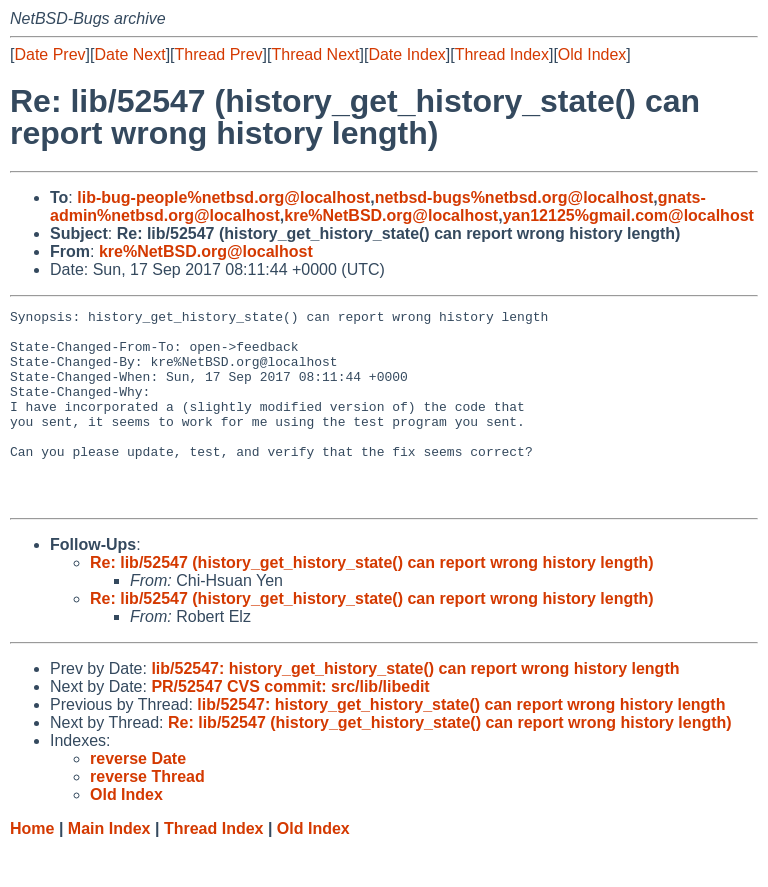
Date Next (129, 54)
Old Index (592, 54)
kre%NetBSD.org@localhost (391, 215)
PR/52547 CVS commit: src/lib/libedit (290, 725)
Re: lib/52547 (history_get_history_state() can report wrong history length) (372, 601)
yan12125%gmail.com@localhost (628, 215)
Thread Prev (219, 54)
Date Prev (49, 54)
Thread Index (502, 54)
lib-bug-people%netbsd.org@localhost (223, 197)
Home (32, 867)
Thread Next (315, 54)
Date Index (406, 54)
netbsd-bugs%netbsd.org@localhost (514, 197)
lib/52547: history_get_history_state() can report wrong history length (415, 707)
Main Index (109, 867)
